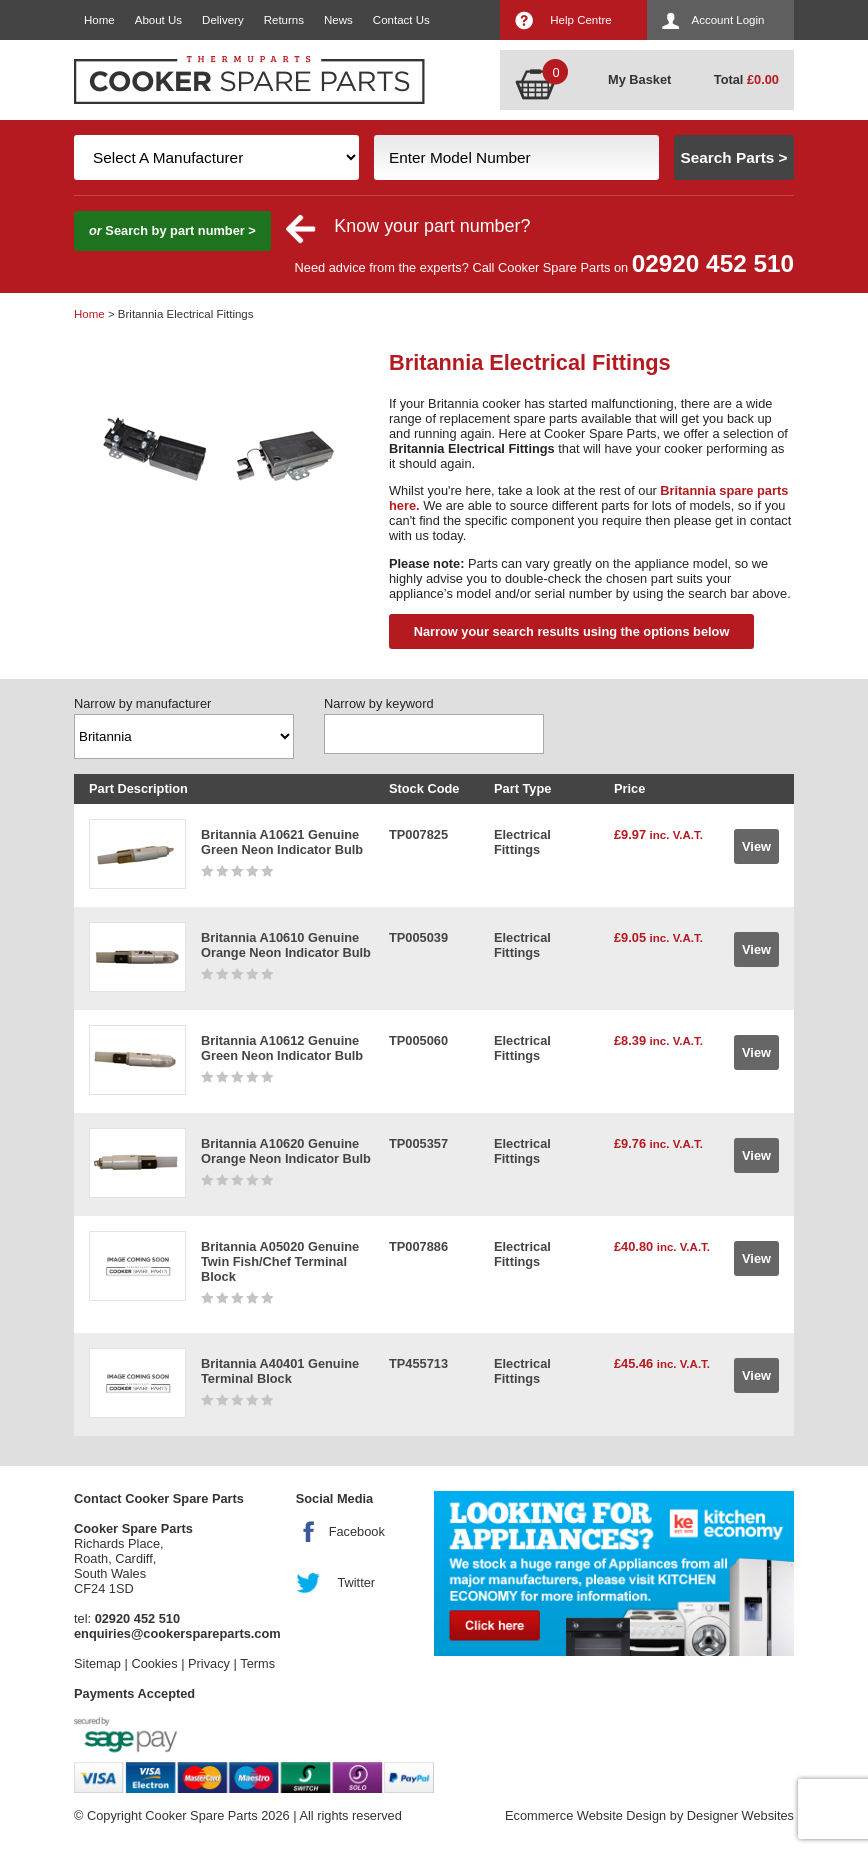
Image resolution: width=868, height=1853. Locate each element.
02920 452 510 (713, 263)
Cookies (154, 1663)
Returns (284, 20)
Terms (257, 1663)
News (338, 20)
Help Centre (580, 20)
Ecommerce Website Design (585, 1815)
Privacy (209, 1663)
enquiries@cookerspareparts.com (177, 1633)
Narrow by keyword (379, 703)
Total (746, 79)
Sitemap (97, 1663)
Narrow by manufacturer (142, 703)
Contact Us (401, 20)
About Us (158, 20)
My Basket (639, 79)
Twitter (356, 1582)
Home (99, 20)
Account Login (728, 20)
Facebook (357, 1531)
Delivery (223, 20)
